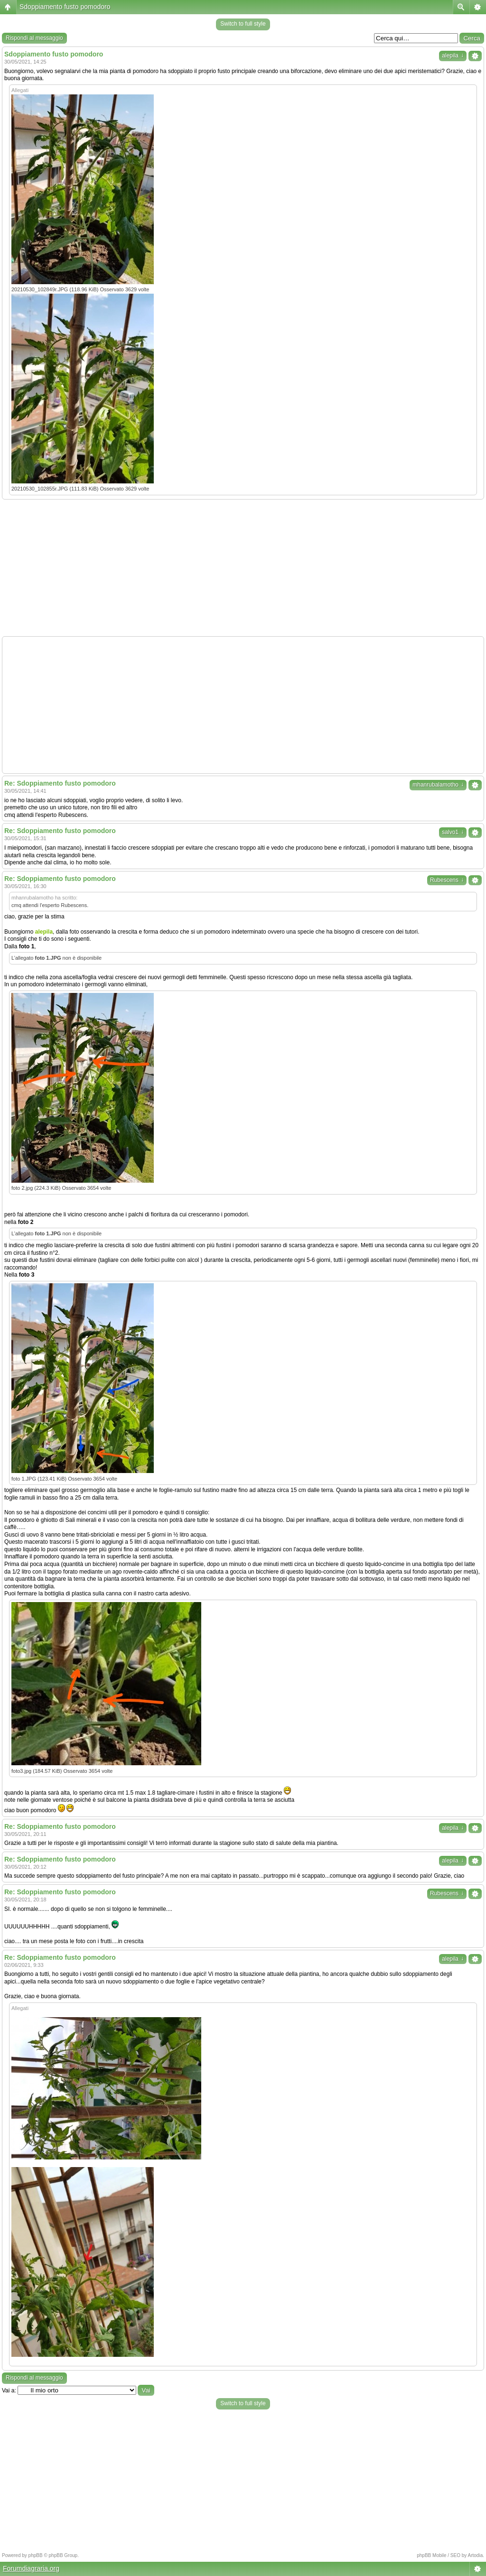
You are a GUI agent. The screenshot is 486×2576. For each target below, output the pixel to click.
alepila (453, 55)
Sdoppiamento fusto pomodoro (64, 6)
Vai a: (9, 2390)
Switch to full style (242, 23)
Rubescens (447, 880)
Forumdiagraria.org (31, 2568)
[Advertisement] (243, 567)
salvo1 (453, 832)
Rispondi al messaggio (34, 38)
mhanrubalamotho (438, 784)
